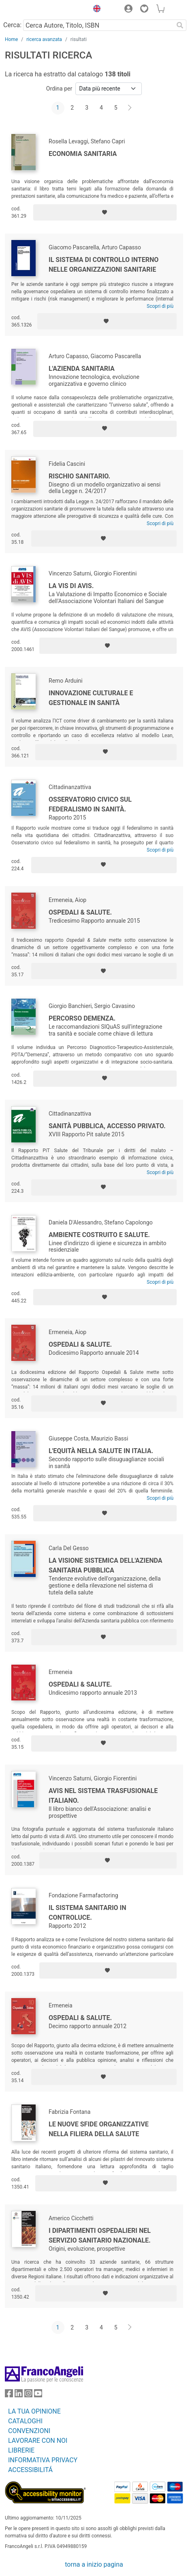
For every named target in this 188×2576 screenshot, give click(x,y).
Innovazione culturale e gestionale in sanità (91, 698)
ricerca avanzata (44, 39)
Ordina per (59, 88)
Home (11, 39)
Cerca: (12, 25)
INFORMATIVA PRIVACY (42, 2460)
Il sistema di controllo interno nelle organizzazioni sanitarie (103, 264)
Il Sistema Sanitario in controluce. (87, 1912)
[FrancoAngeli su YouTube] (38, 2395)
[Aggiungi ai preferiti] (105, 212)
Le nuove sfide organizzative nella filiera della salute (99, 2129)
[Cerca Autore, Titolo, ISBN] (98, 25)
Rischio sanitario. (79, 476)
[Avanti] (130, 108)
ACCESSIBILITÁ (30, 2470)
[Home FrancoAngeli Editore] (32, 9)
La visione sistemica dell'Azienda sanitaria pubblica (105, 1565)
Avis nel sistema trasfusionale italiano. (103, 1795)
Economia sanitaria (83, 154)
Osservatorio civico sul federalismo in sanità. (90, 804)
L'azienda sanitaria (82, 368)
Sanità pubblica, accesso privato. (107, 1126)
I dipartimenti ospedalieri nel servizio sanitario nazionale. (100, 2235)
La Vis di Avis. (71, 586)
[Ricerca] (179, 25)
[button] (95, 10)
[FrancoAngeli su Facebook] (9, 2395)
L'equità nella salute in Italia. (101, 1451)
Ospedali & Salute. (80, 912)
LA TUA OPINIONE (34, 2411)
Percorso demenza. (82, 1018)
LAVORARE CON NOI (37, 2440)
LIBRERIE (21, 2450)
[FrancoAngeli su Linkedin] (19, 2395)
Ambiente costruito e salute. (99, 1235)
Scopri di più (160, 306)
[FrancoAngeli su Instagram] (28, 2395)
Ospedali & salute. (80, 2018)
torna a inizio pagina (94, 2564)
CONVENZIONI (29, 2431)
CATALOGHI (25, 2421)
